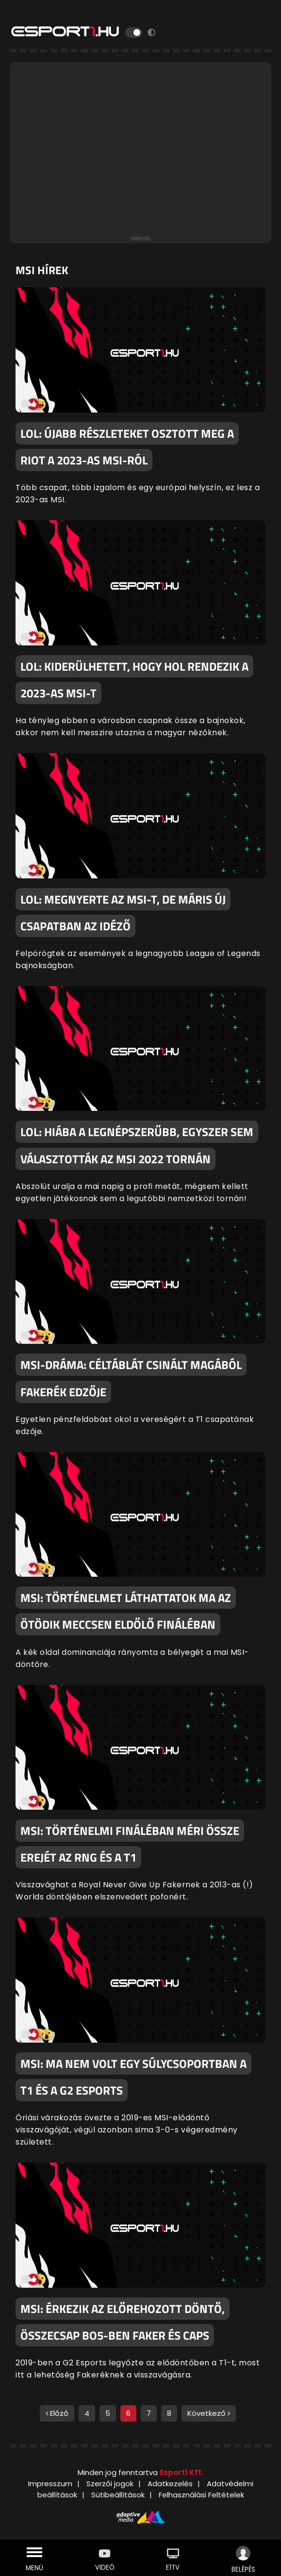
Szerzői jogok (109, 2483)
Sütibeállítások (118, 2495)
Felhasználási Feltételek (201, 2495)
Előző (57, 2413)
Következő (208, 2413)
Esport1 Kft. (181, 2472)
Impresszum (50, 2483)
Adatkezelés (170, 2483)
